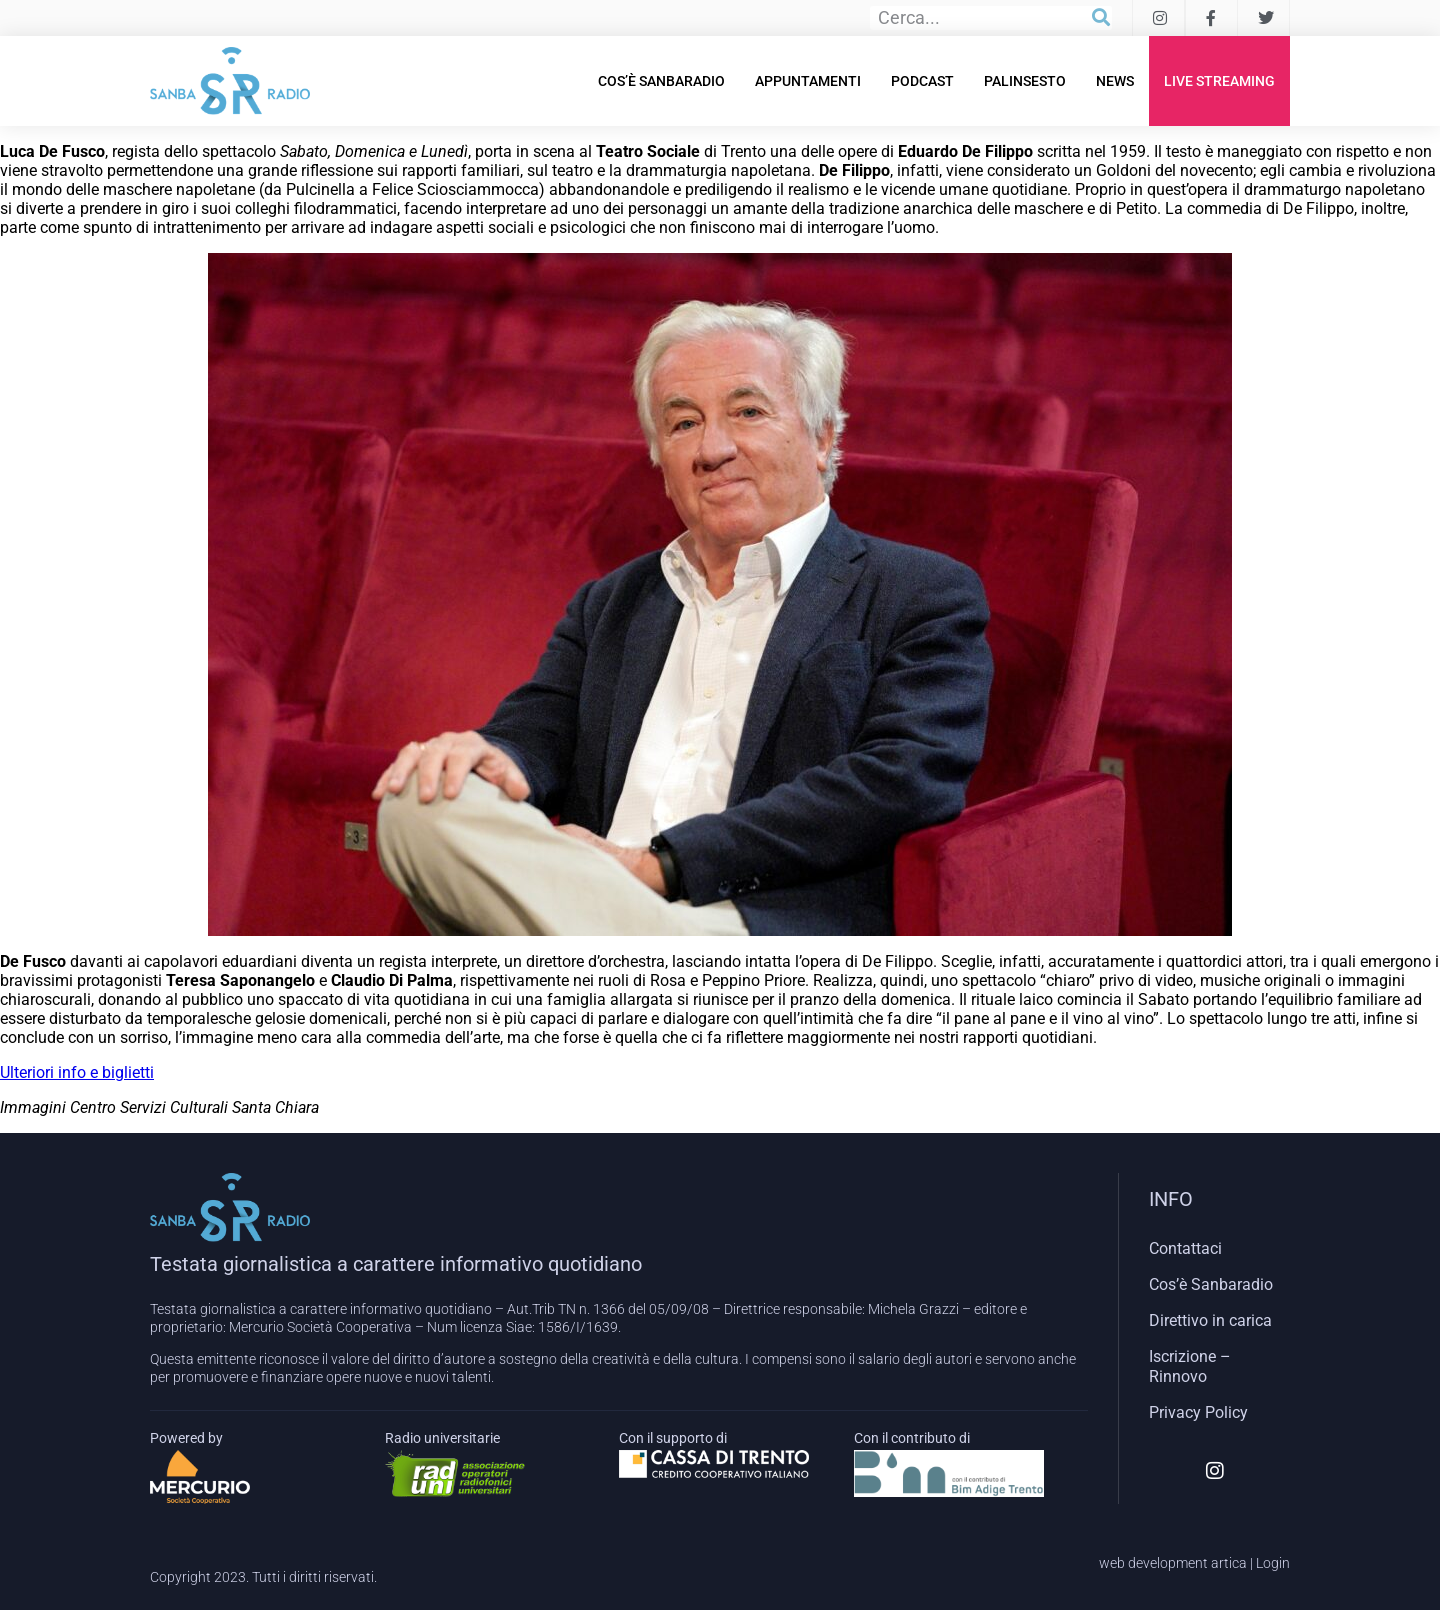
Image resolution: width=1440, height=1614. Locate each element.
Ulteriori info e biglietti (77, 1072)
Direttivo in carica (1210, 1320)
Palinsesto (1025, 81)
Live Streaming (1219, 81)
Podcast (922, 81)
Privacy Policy (1198, 1412)
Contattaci (1185, 1248)
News (1115, 81)
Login (1273, 1563)
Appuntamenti (808, 81)
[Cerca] (1101, 18)
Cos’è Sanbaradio (661, 81)
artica (1229, 1563)
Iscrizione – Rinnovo (1190, 1366)
